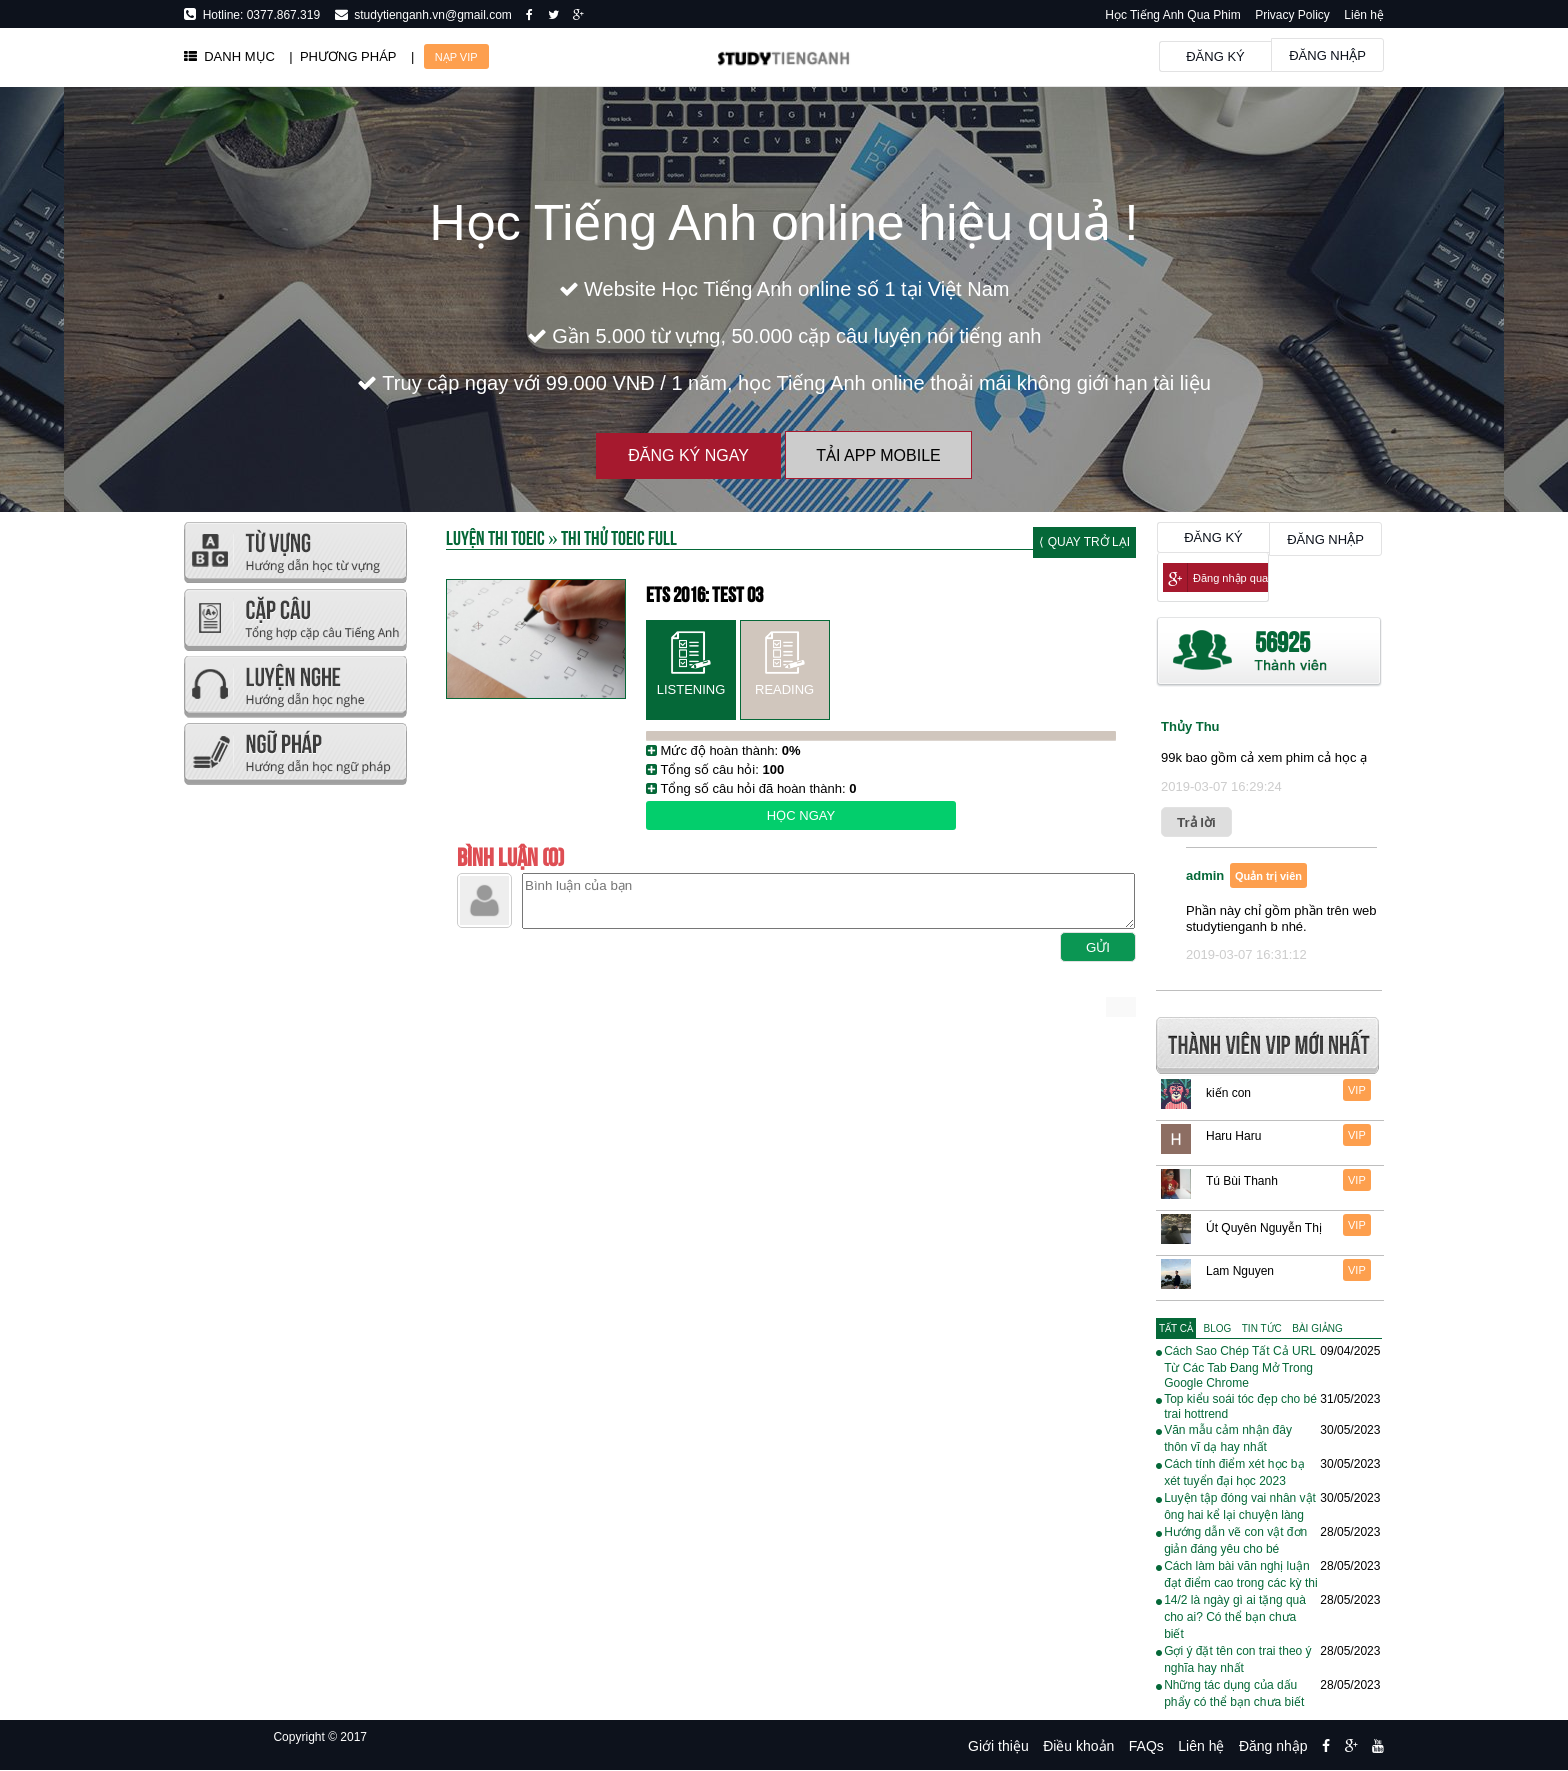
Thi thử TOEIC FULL (619, 536)
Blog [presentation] (1218, 1328)
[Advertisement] (294, 1090)
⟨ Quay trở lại (1084, 542)
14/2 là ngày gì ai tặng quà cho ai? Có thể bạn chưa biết (1235, 1617)
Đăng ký (1215, 56)
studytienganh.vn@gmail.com (430, 15)
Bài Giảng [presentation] (1317, 1328)
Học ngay (801, 815)
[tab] (1176, 1328)
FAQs (1146, 1746)
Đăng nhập (1327, 55)
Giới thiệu (998, 1746)
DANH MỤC (229, 56)
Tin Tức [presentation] (1262, 1328)
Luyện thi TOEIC (495, 536)
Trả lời (1196, 822)
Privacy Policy (1292, 15)
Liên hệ (1364, 15)
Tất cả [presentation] (1176, 1328)
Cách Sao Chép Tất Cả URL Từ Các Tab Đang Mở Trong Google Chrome (1239, 1367)
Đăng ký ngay (688, 455)
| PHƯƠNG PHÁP (342, 56)
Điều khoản (1078, 1746)
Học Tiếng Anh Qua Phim (1172, 15)
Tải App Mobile (878, 455)
